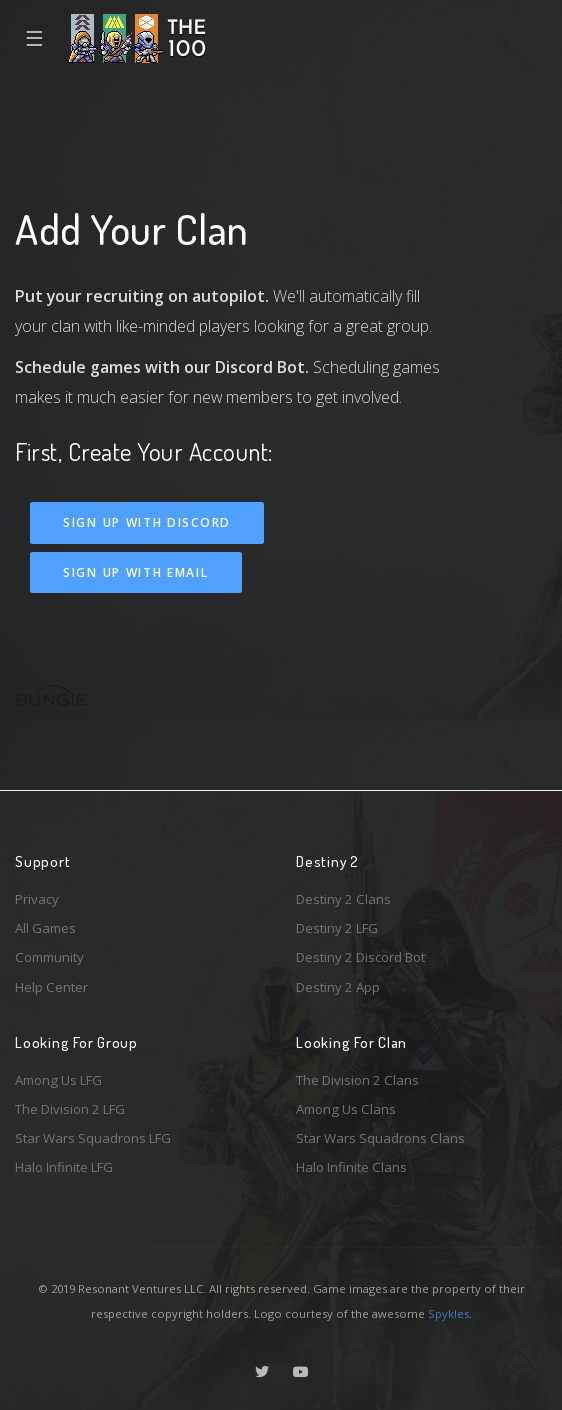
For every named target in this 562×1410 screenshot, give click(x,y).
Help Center (51, 987)
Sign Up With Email (136, 572)
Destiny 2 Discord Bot (360, 957)
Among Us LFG (58, 1080)
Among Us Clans (346, 1109)
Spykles (448, 1313)
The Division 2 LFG (70, 1109)
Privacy (37, 899)
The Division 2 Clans (357, 1080)
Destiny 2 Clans (343, 899)
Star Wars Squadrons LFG (93, 1138)
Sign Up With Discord (147, 522)
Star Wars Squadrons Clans (380, 1138)
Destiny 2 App (338, 987)
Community (49, 957)
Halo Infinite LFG (64, 1167)
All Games (45, 928)
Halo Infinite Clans (351, 1167)
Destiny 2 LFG (337, 928)
